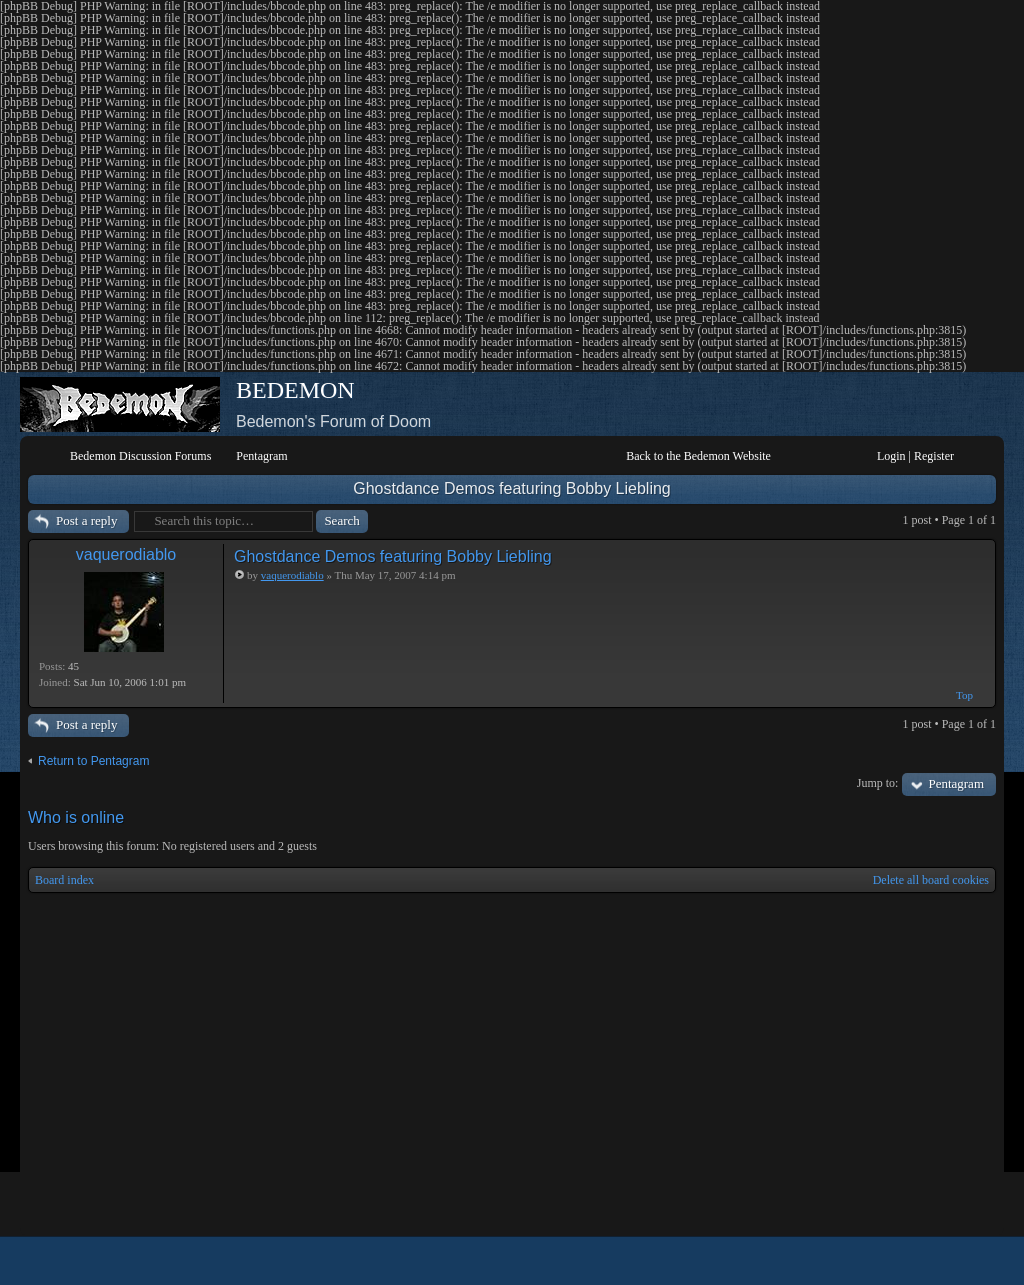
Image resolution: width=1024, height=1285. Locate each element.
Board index (64, 880)
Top (964, 695)
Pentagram (956, 783)
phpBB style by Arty (906, 1261)
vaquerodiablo (126, 554)
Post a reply (86, 520)
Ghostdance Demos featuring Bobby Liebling (512, 488)
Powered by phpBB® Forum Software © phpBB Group (966, 1261)
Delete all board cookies (931, 880)
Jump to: (878, 783)
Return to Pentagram (93, 761)
